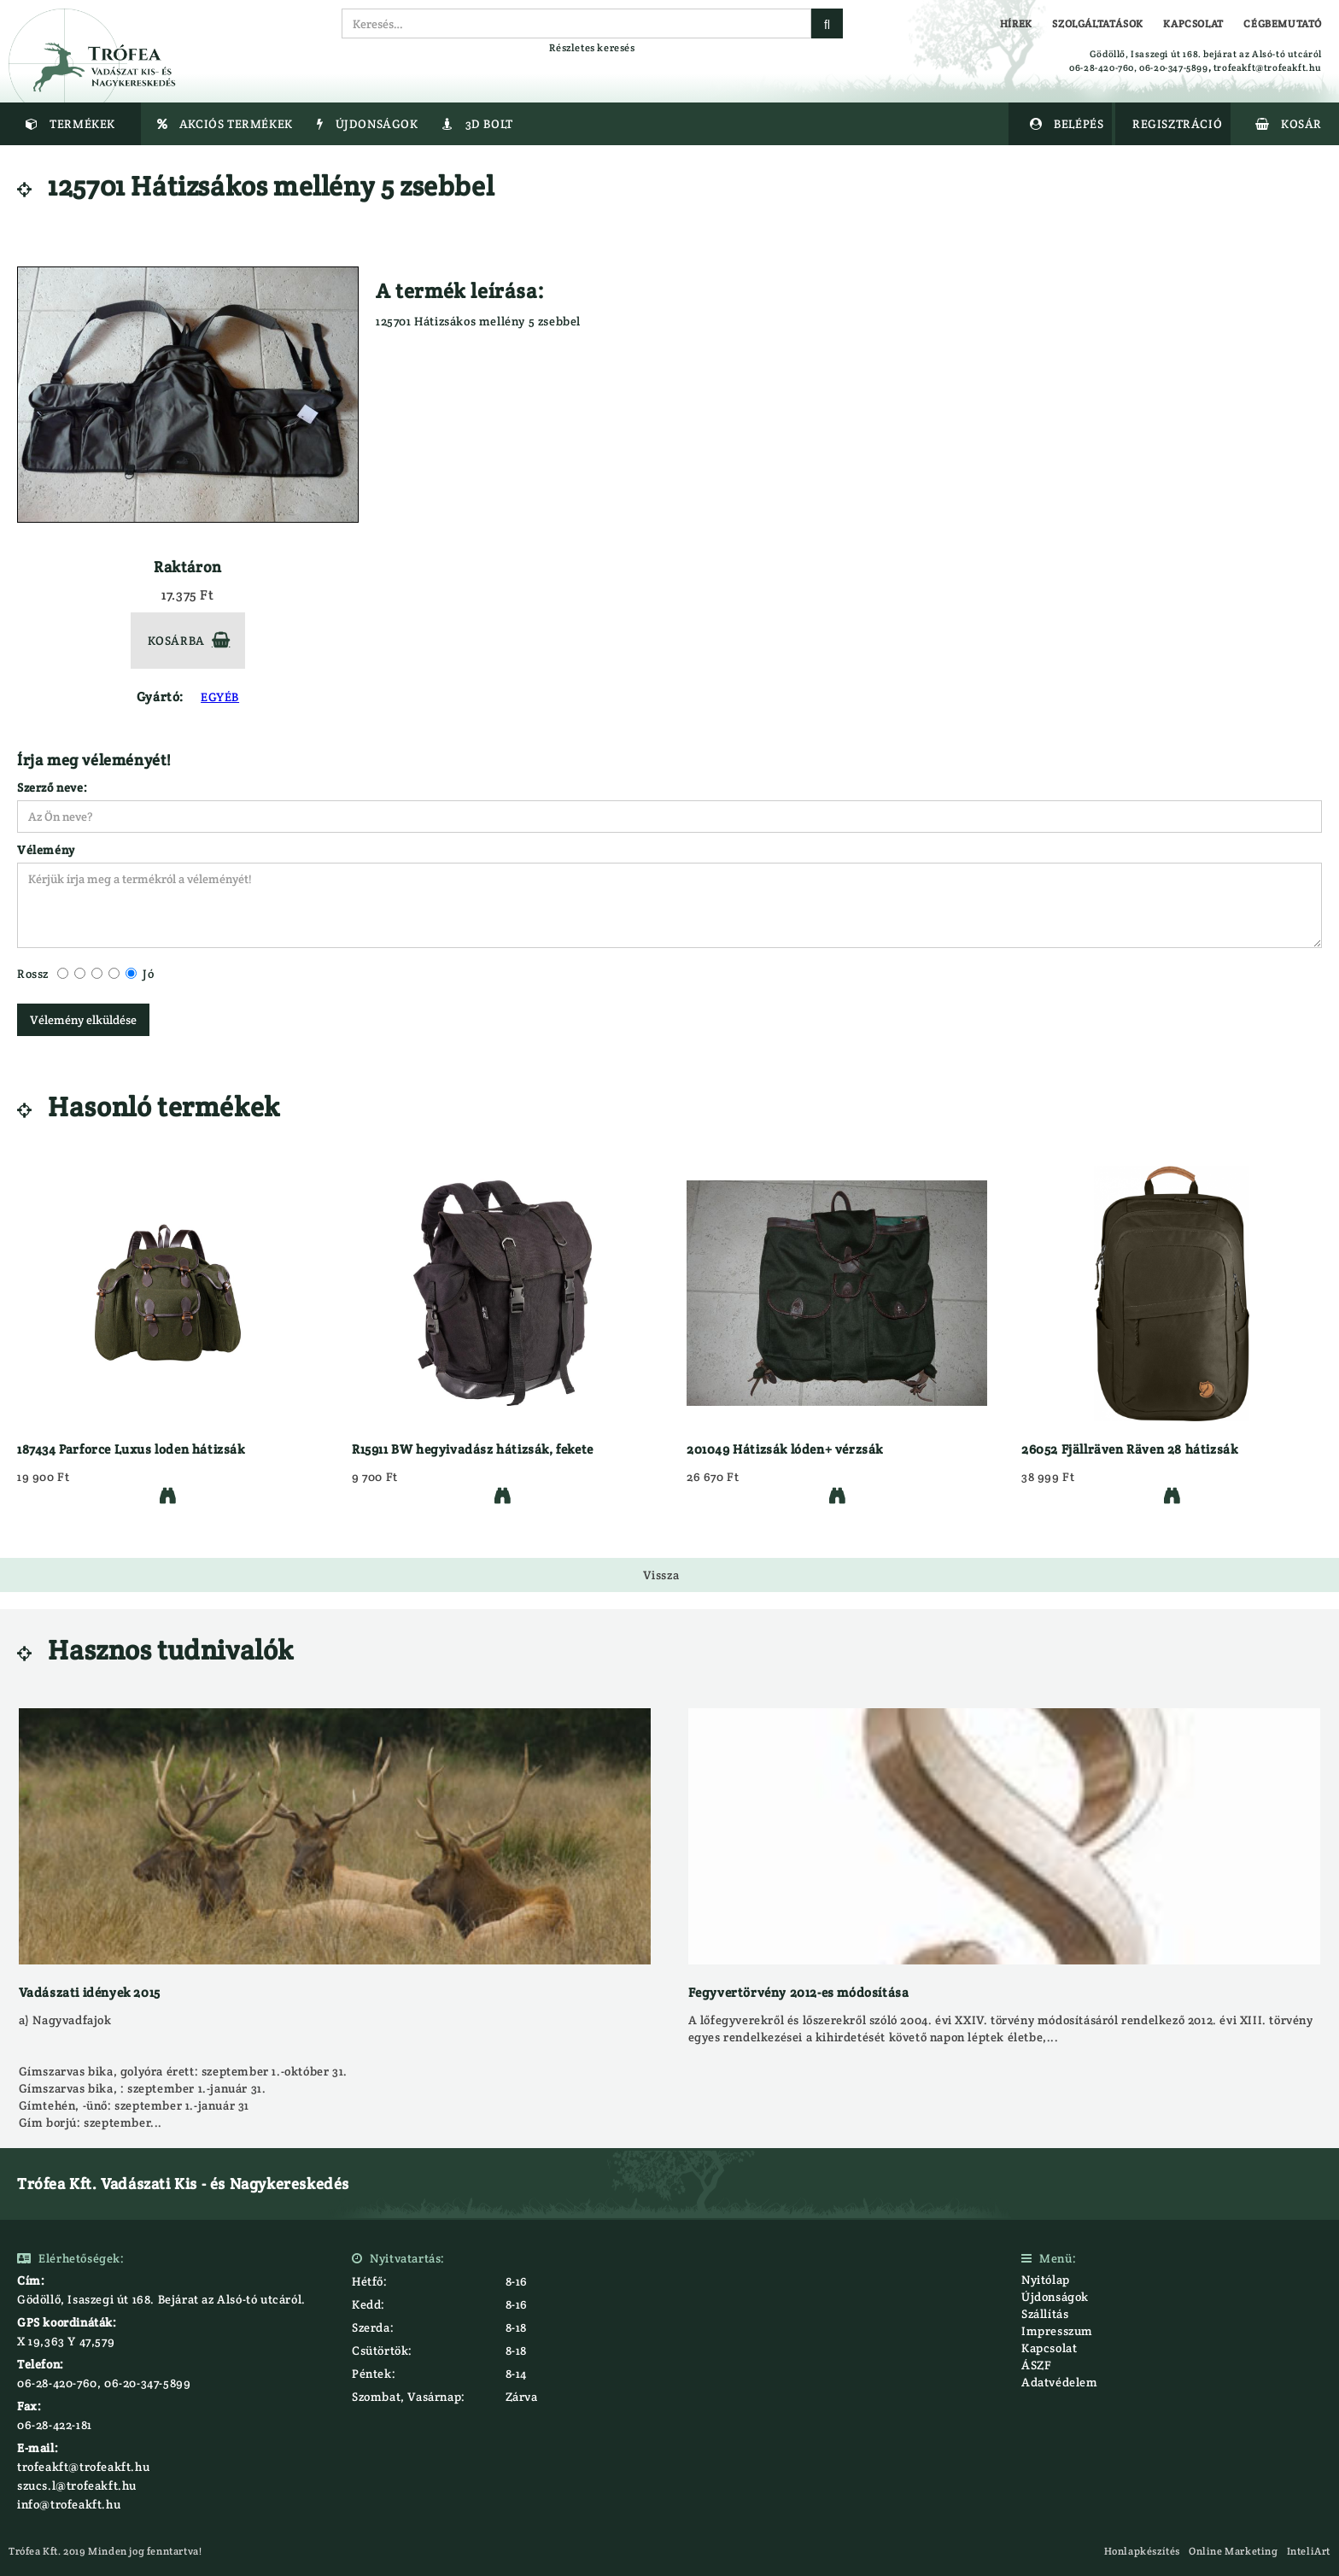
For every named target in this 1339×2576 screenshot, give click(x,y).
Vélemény (46, 850)
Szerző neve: (52, 787)
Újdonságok (1055, 2296)
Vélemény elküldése (83, 1019)
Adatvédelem (1059, 2382)
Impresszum (1057, 2331)
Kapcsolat (1049, 2348)
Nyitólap (1045, 2279)
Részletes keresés (591, 47)
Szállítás (1044, 2313)
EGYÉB (220, 697)
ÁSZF (1036, 2365)
